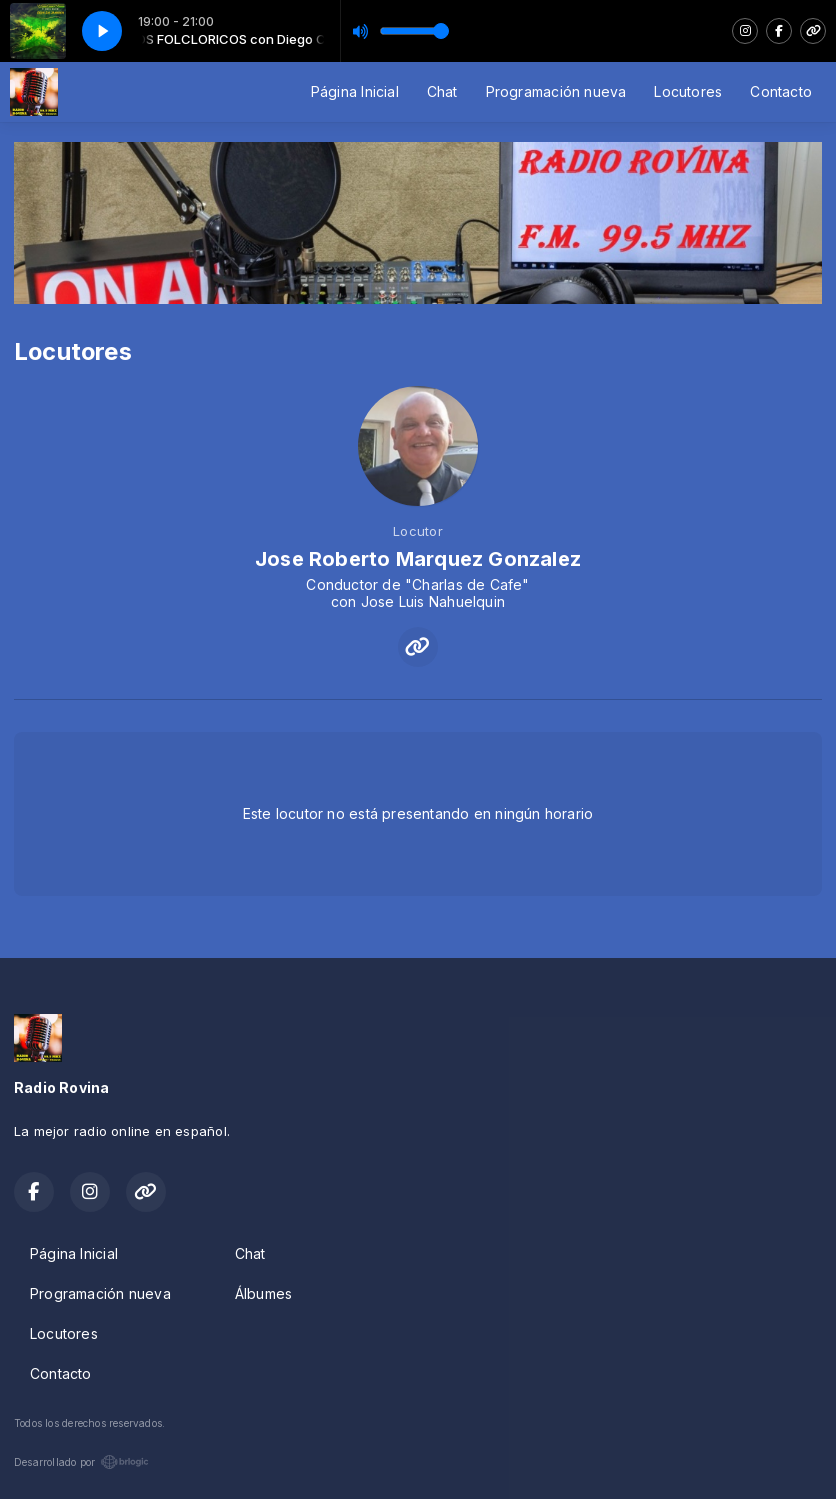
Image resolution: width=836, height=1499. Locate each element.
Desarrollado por (81, 1462)
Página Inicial (355, 91)
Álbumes (263, 1293)
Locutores (688, 91)
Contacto (781, 91)
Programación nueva (556, 91)
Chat (442, 91)
